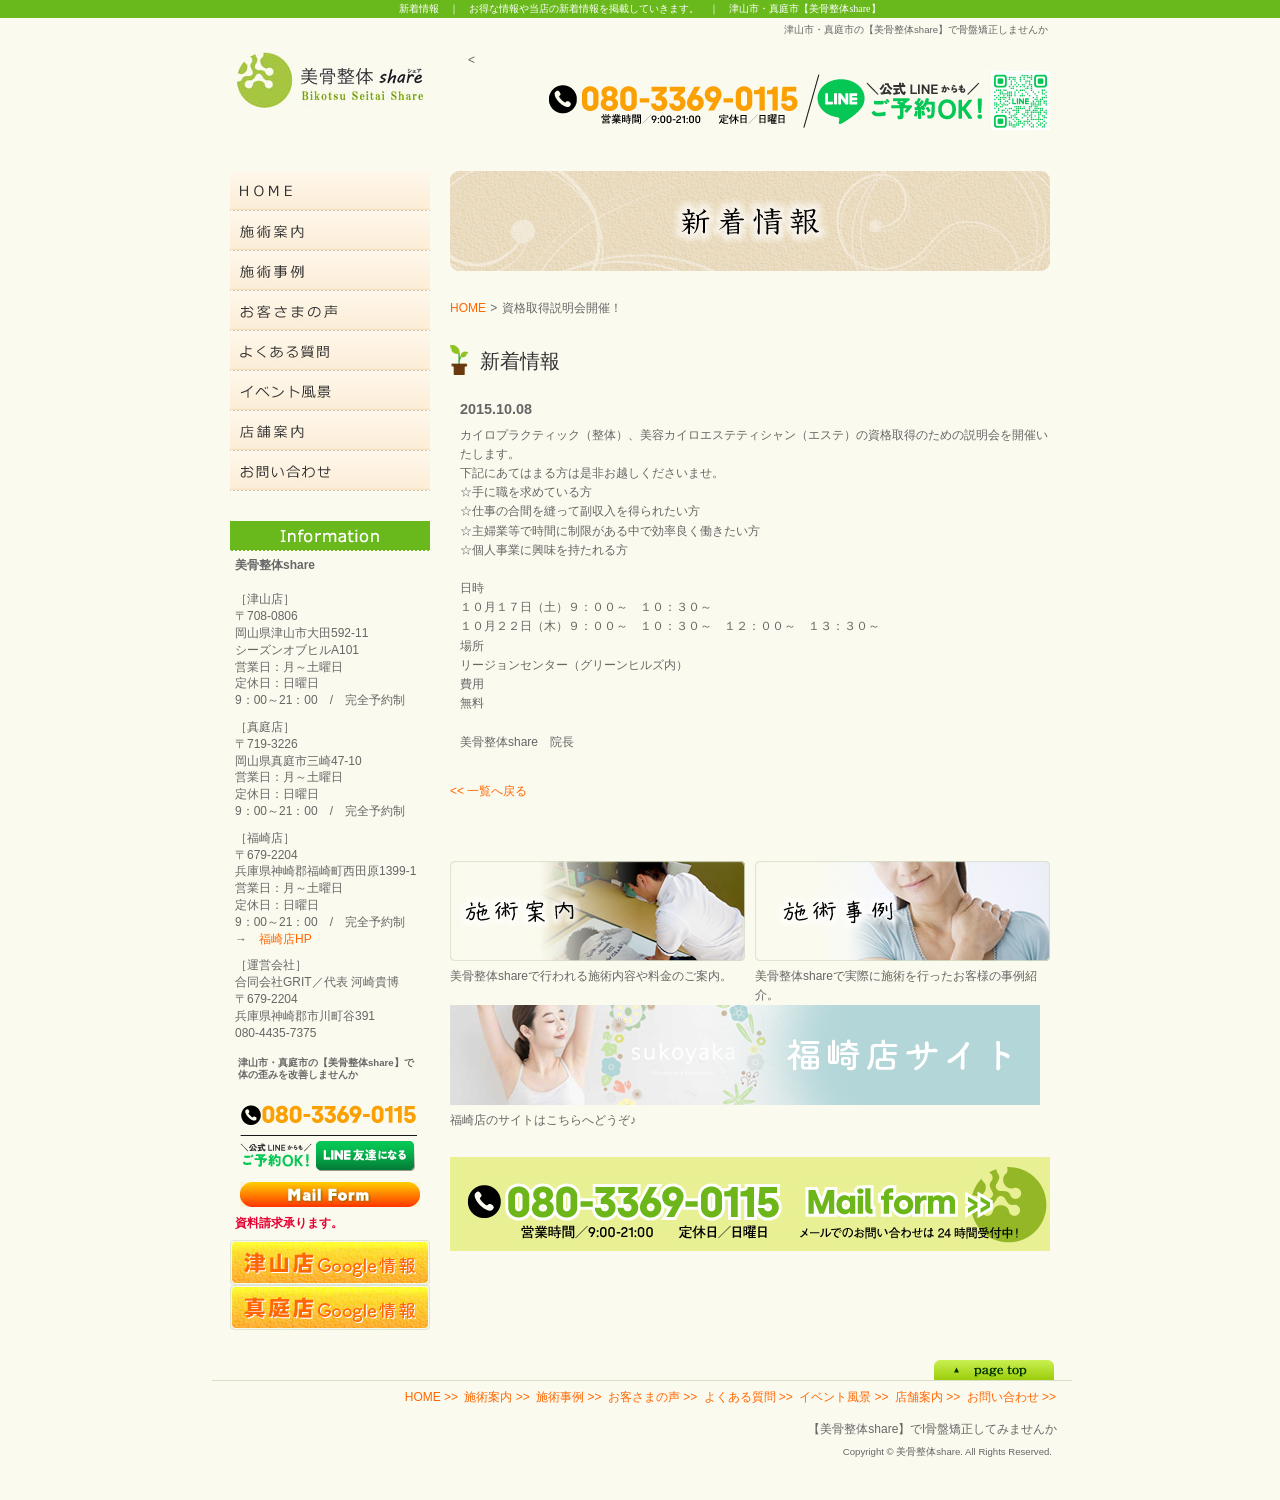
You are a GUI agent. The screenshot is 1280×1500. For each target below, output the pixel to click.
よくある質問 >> (748, 1397)
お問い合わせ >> (1011, 1397)
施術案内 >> (496, 1397)
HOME (468, 308)
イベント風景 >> (843, 1397)
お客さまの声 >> (652, 1397)
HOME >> (431, 1397)
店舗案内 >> (927, 1397)
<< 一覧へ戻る (488, 791)
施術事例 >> (568, 1397)
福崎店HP (285, 939)
